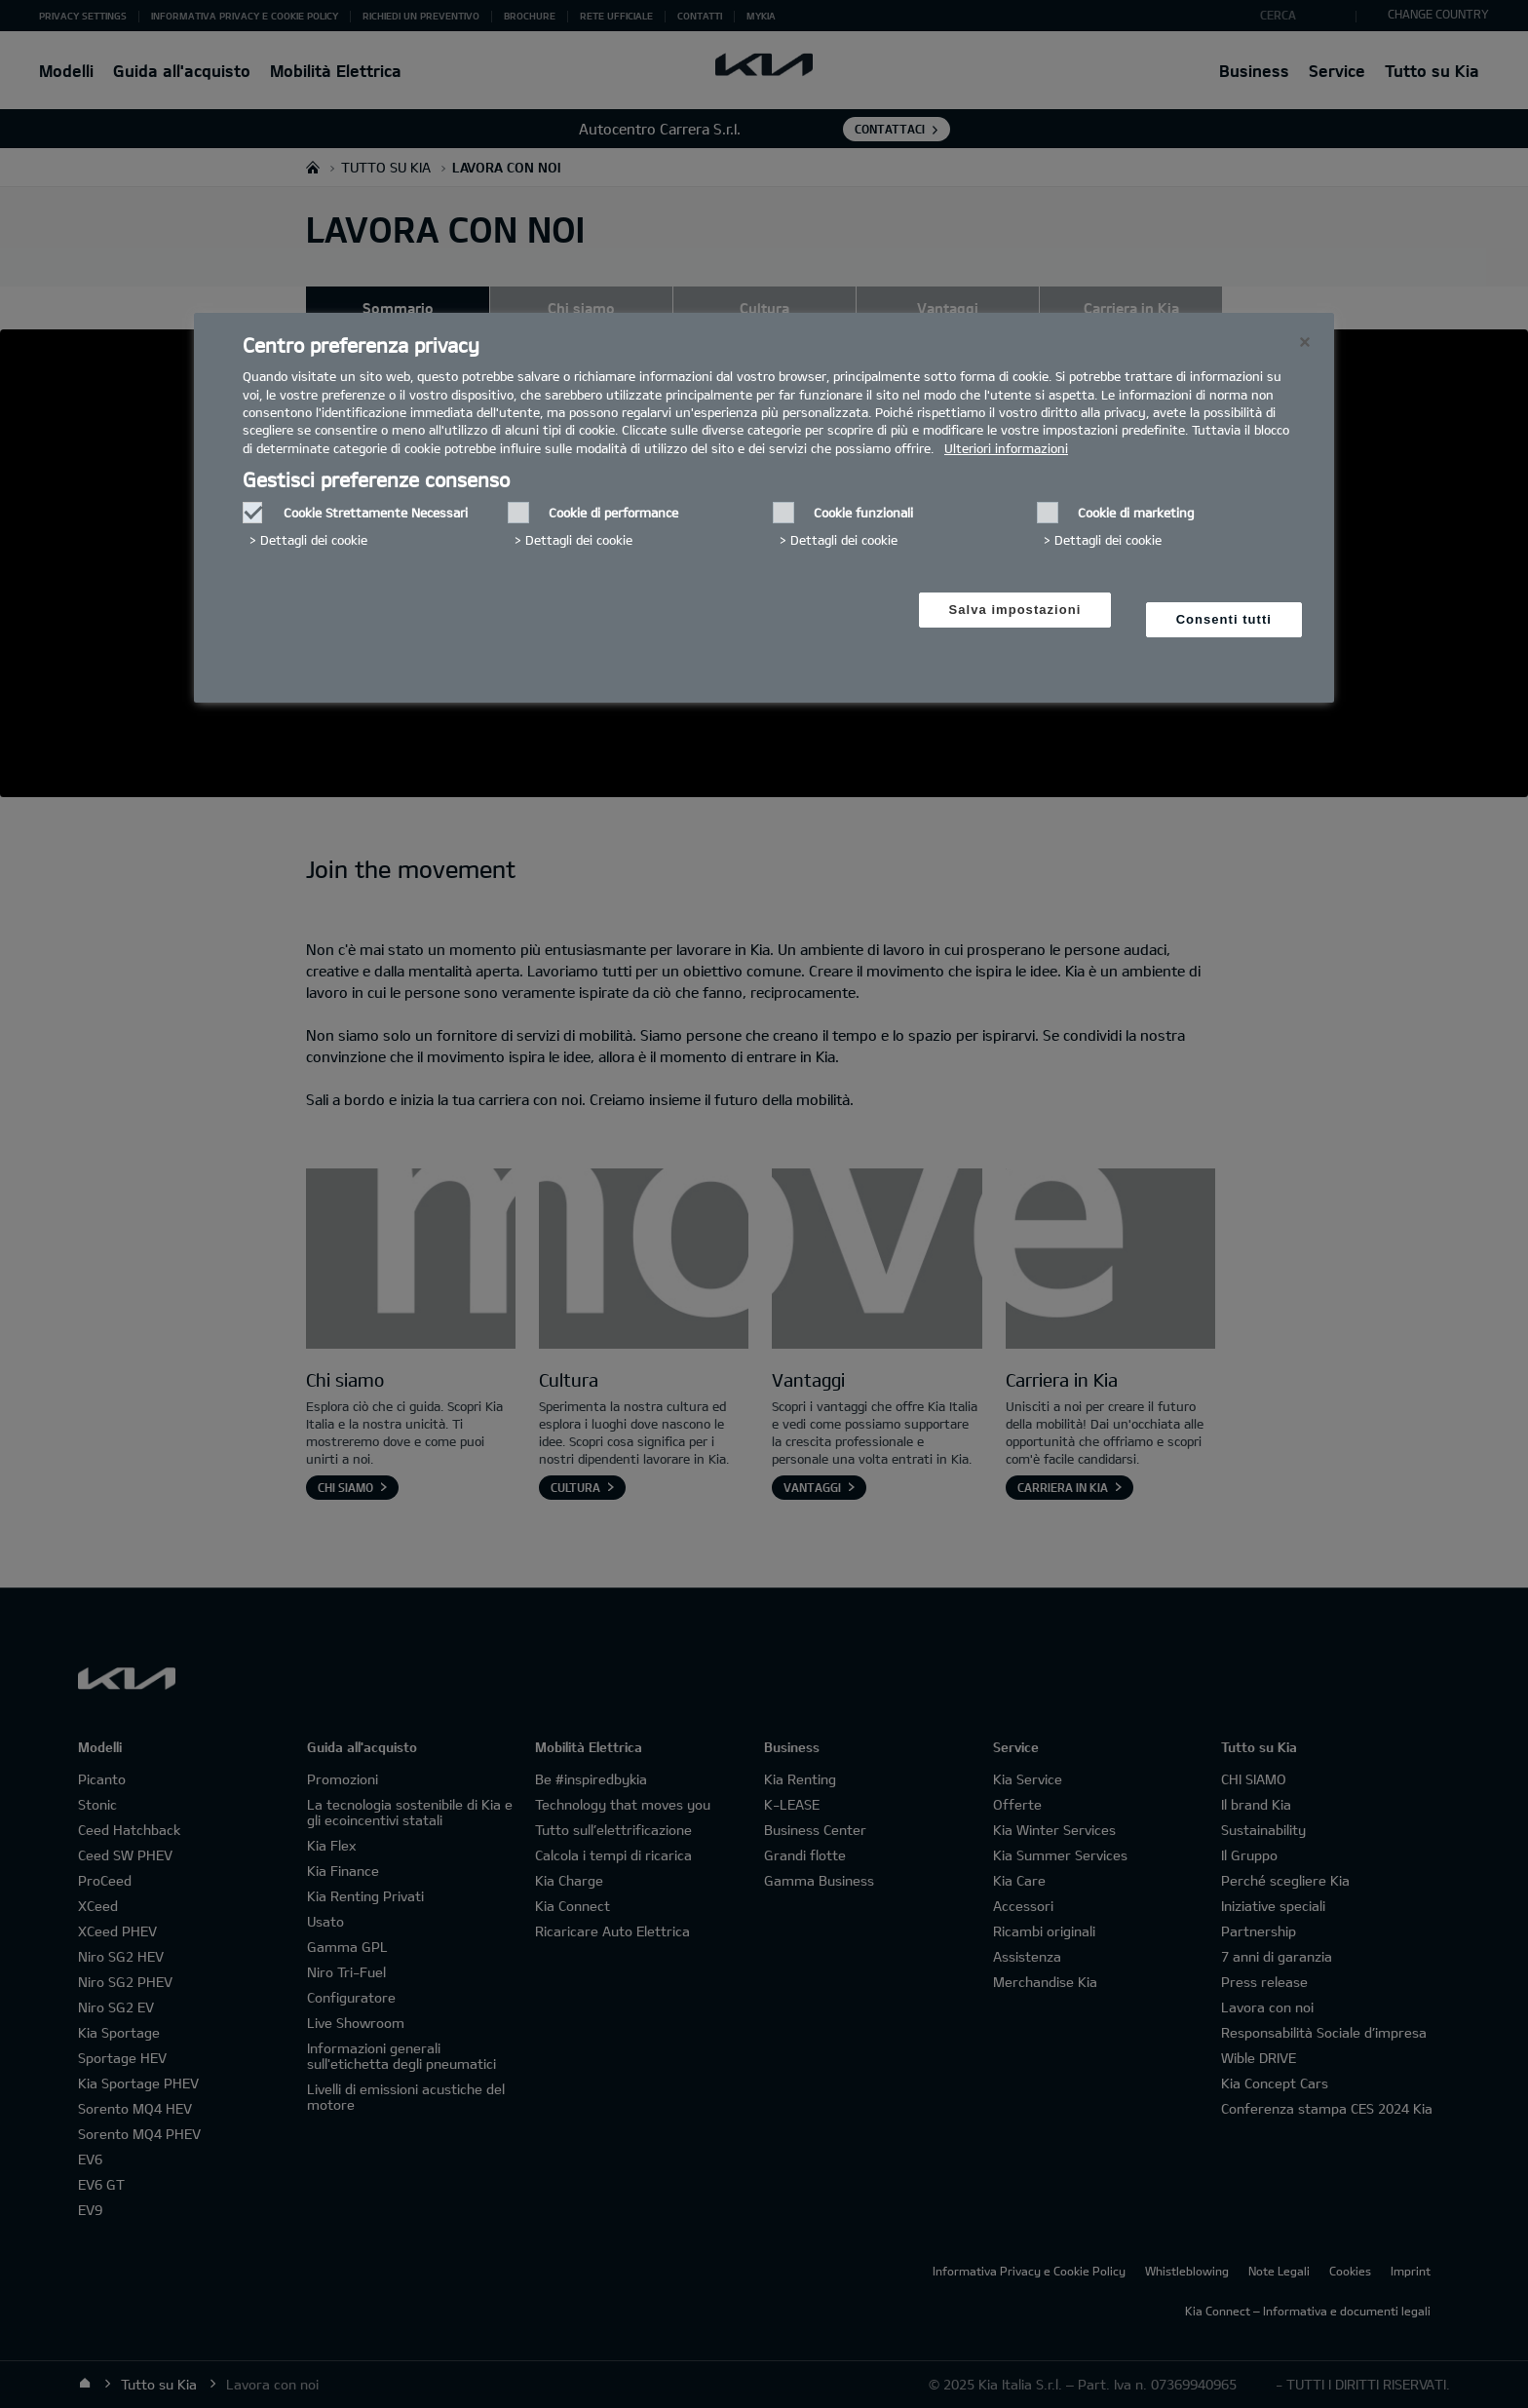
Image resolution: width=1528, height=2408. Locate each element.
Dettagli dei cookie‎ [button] (313, 540)
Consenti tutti (1224, 619)
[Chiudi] (1305, 342)
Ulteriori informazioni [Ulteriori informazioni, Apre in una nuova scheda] (1006, 448)
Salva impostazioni (1015, 609)
